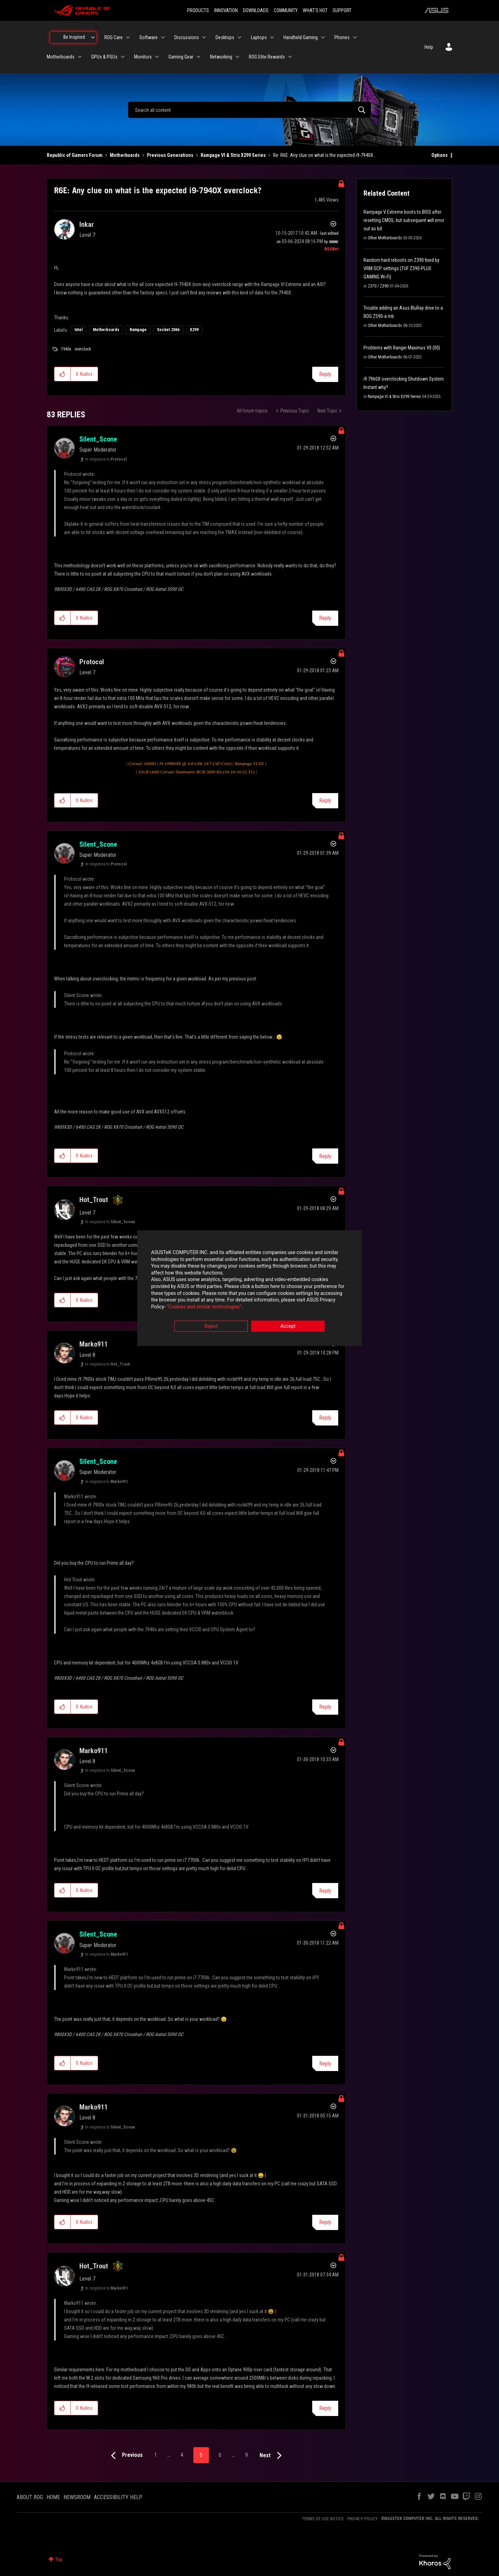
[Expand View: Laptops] (272, 37)
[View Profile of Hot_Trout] (93, 1200)
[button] (62, 374)
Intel (78, 329)
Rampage (138, 329)
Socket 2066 (168, 329)
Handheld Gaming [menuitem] (300, 37)
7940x (66, 349)
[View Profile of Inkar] (86, 224)
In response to (106, 459)
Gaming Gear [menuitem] (180, 57)
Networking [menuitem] (221, 57)
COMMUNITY (286, 10)
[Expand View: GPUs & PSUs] (122, 57)
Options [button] (439, 155)
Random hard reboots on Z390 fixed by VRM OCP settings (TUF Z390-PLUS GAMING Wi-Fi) (401, 268)
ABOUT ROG (30, 2497)
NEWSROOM (76, 2497)
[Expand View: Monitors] (157, 57)
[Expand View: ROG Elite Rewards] (290, 57)
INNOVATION (226, 10)
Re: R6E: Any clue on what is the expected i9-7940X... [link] (324, 155)
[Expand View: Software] (162, 37)
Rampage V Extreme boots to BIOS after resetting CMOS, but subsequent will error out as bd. (404, 220)
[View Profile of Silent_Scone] (98, 439)
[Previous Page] (125, 2455)
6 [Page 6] (220, 2455)
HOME (53, 2497)
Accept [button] (288, 1326)
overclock (83, 349)
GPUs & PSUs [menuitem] (104, 57)
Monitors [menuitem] (143, 57)
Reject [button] (211, 1326)
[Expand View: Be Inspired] (92, 37)
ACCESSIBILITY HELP (118, 2497)
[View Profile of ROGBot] (331, 249)
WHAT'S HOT (315, 10)
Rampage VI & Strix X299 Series (233, 155)
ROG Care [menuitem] (113, 37)
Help (428, 47)
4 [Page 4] (182, 2455)
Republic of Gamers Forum (75, 155)
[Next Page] (272, 2455)
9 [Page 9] (246, 2455)
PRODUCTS (198, 10)
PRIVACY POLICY (362, 2518)
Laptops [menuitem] (259, 37)
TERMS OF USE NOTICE (323, 2518)
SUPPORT (342, 10)
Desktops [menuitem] (225, 37)
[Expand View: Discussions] (204, 37)
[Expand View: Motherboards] (79, 57)
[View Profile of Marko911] (93, 1344)
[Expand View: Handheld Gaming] (322, 37)
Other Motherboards (385, 238)
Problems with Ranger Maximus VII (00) (402, 347)
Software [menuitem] (148, 37)
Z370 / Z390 (378, 286)
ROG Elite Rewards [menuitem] (267, 57)
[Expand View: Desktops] (239, 37)
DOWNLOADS (256, 10)
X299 (194, 329)
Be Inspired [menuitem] (74, 37)
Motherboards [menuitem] (61, 57)
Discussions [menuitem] (186, 37)
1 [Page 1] (155, 2455)
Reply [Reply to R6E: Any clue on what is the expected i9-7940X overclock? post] (325, 374)
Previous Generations (170, 155)
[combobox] (249, 109)
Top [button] (58, 2559)
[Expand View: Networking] (237, 57)
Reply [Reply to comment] (325, 618)
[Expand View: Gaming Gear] (198, 57)
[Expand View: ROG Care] (127, 37)
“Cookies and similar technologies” (204, 1306)
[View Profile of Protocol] (91, 662)
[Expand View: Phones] (354, 37)
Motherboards (125, 155)
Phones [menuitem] (342, 37)
